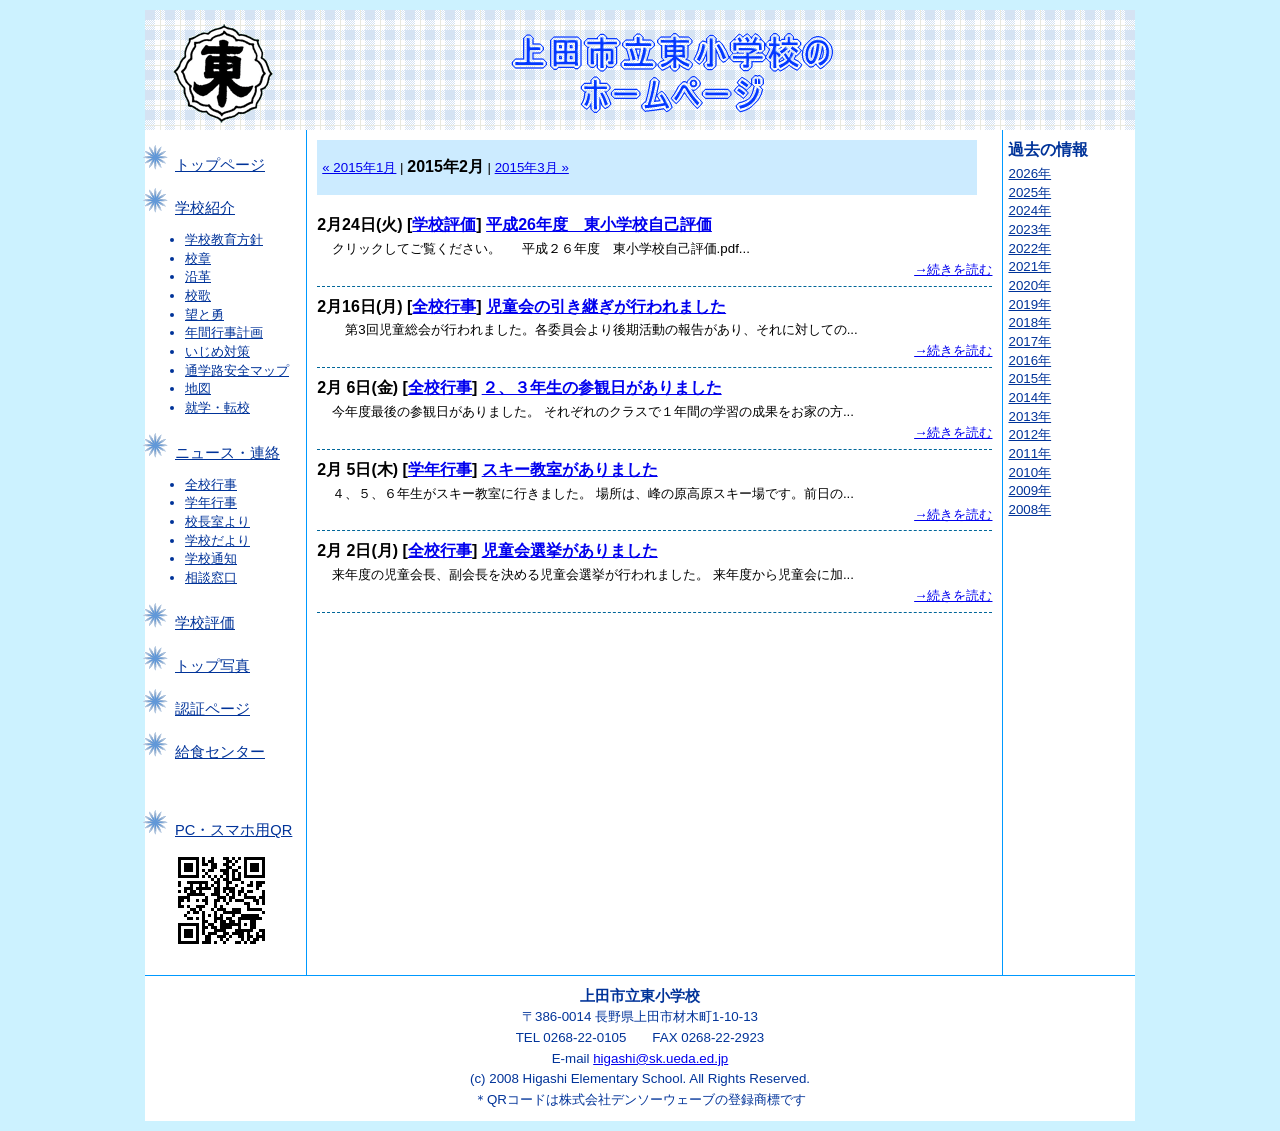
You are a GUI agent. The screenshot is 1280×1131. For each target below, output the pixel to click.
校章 (198, 258)
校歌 (198, 295)
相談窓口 (211, 577)
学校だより (217, 540)
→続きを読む (953, 269)
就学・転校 (217, 407)
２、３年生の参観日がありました (602, 387)
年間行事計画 (224, 332)
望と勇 (204, 314)
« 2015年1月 (359, 167)
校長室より (217, 521)
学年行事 (211, 502)
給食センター (220, 752)
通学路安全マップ (237, 370)
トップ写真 (212, 666)
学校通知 (211, 558)
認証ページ (212, 709)
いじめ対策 (217, 351)
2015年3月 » (532, 167)
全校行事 (211, 484)
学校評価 (205, 623)
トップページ (220, 165)
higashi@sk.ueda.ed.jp (660, 1058)
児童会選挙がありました (570, 550)
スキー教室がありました (570, 469)
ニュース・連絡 (227, 453)
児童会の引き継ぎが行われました (606, 306)
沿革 (198, 276)
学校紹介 (205, 208)
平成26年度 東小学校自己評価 (599, 224)
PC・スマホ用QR (233, 830)
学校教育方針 (224, 239)
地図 (198, 388)
